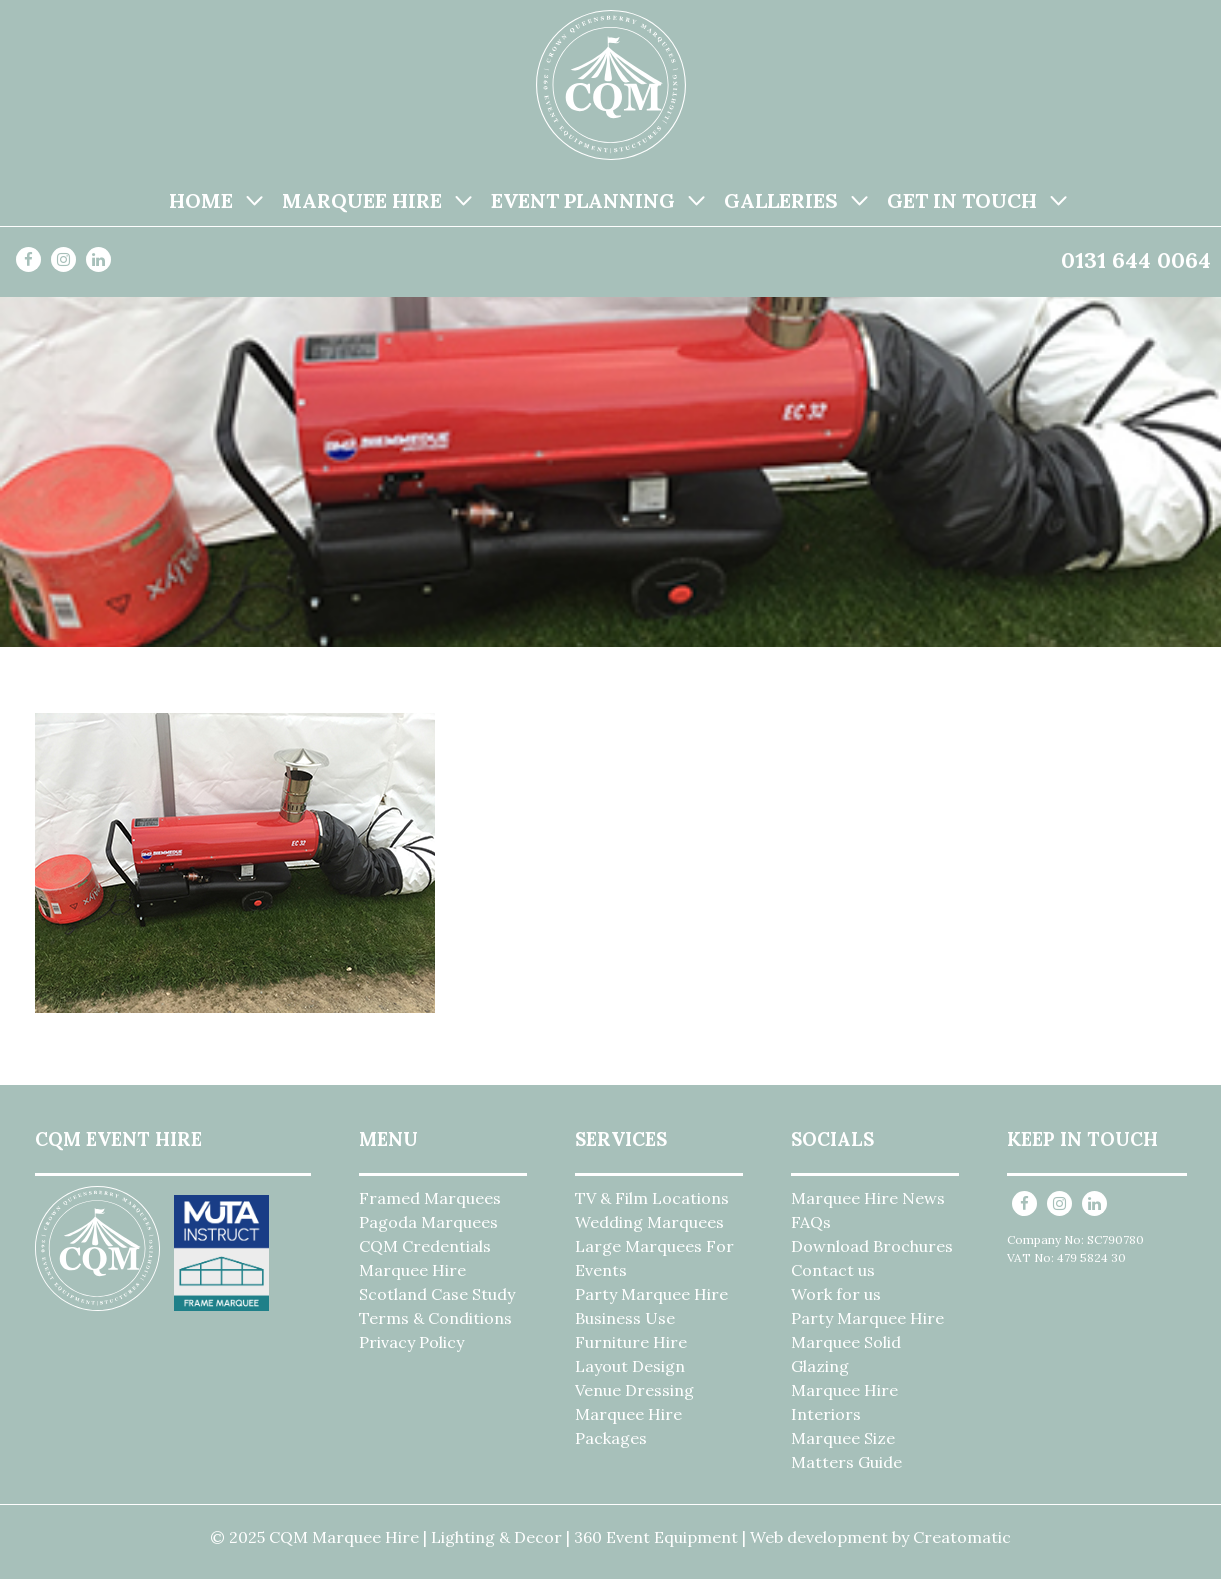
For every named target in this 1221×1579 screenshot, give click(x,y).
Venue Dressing (634, 1390)
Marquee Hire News (868, 1198)
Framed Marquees (430, 1198)
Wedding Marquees (649, 1222)
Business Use (625, 1318)
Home (201, 200)
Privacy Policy (411, 1342)
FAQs (811, 1222)
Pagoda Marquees (428, 1222)
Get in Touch (962, 200)
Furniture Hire (631, 1342)
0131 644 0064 (1136, 260)
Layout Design (630, 1366)
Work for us (836, 1294)
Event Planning (583, 200)
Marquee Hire (362, 200)
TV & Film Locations (652, 1198)
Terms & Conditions (435, 1318)
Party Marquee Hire (651, 1294)
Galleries (781, 200)
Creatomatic (962, 1537)
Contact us (833, 1270)
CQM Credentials (425, 1246)
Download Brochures (872, 1246)
